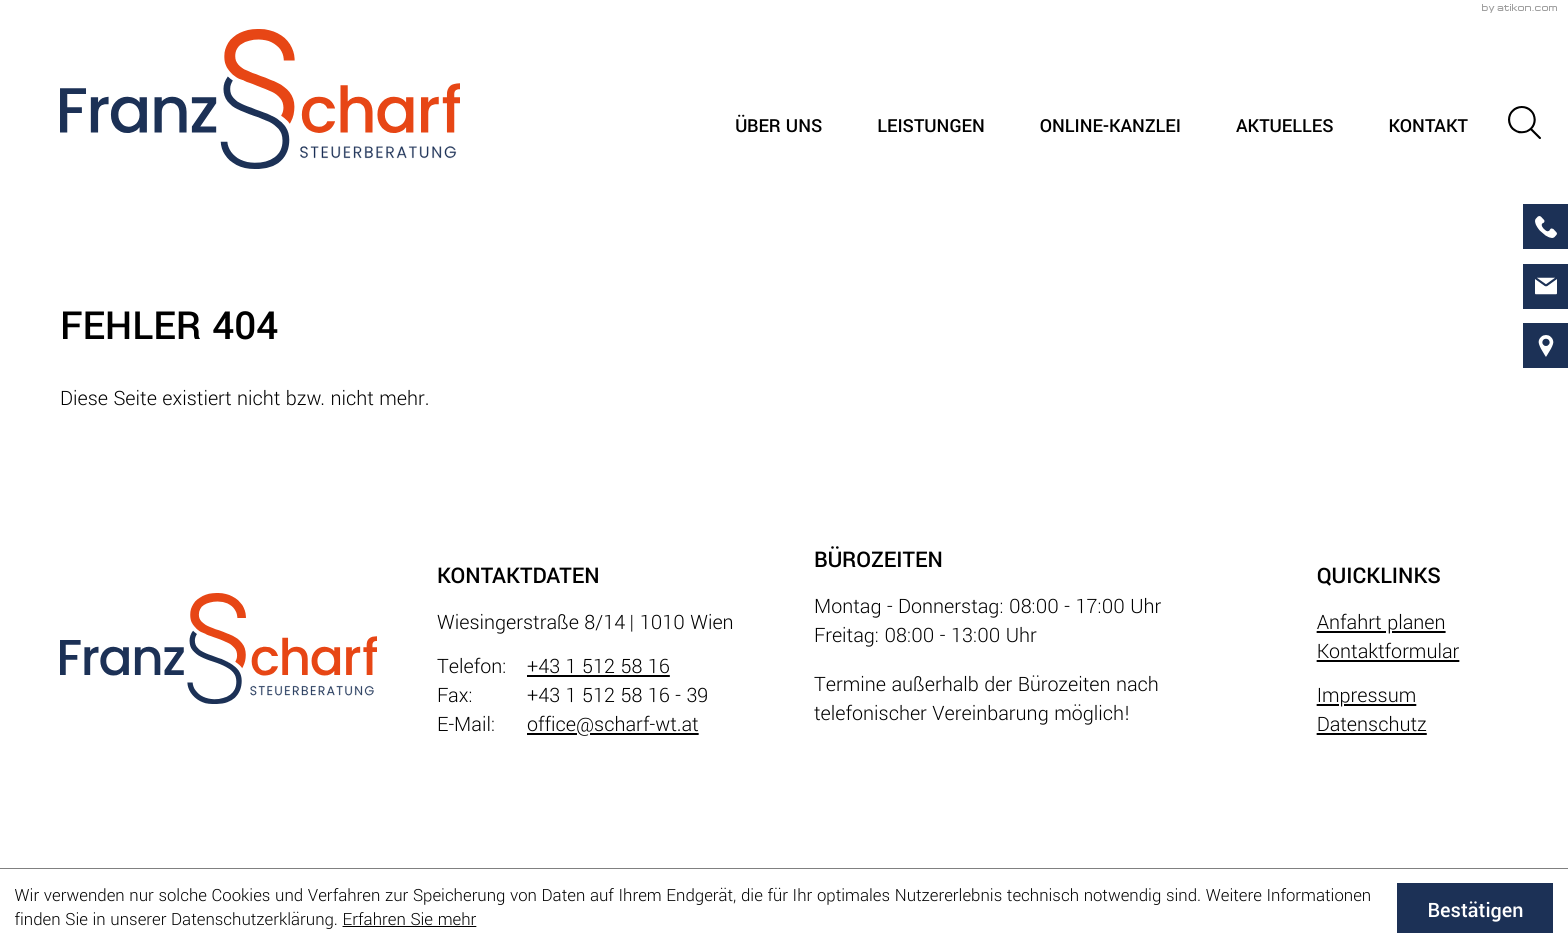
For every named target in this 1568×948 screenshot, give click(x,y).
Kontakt (1428, 127)
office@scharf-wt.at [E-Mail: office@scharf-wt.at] (613, 724)
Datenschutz (1372, 724)
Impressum (1367, 695)
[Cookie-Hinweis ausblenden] (1475, 908)
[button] (1524, 122)
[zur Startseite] (260, 99)
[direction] (1545, 345)
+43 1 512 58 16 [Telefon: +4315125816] (598, 666)
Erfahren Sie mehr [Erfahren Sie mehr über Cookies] (410, 919)
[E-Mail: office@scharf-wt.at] (1545, 286)
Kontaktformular (1388, 651)
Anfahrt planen (1381, 622)
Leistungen (931, 127)
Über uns (778, 127)
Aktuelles (1285, 127)
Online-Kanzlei (1110, 127)
